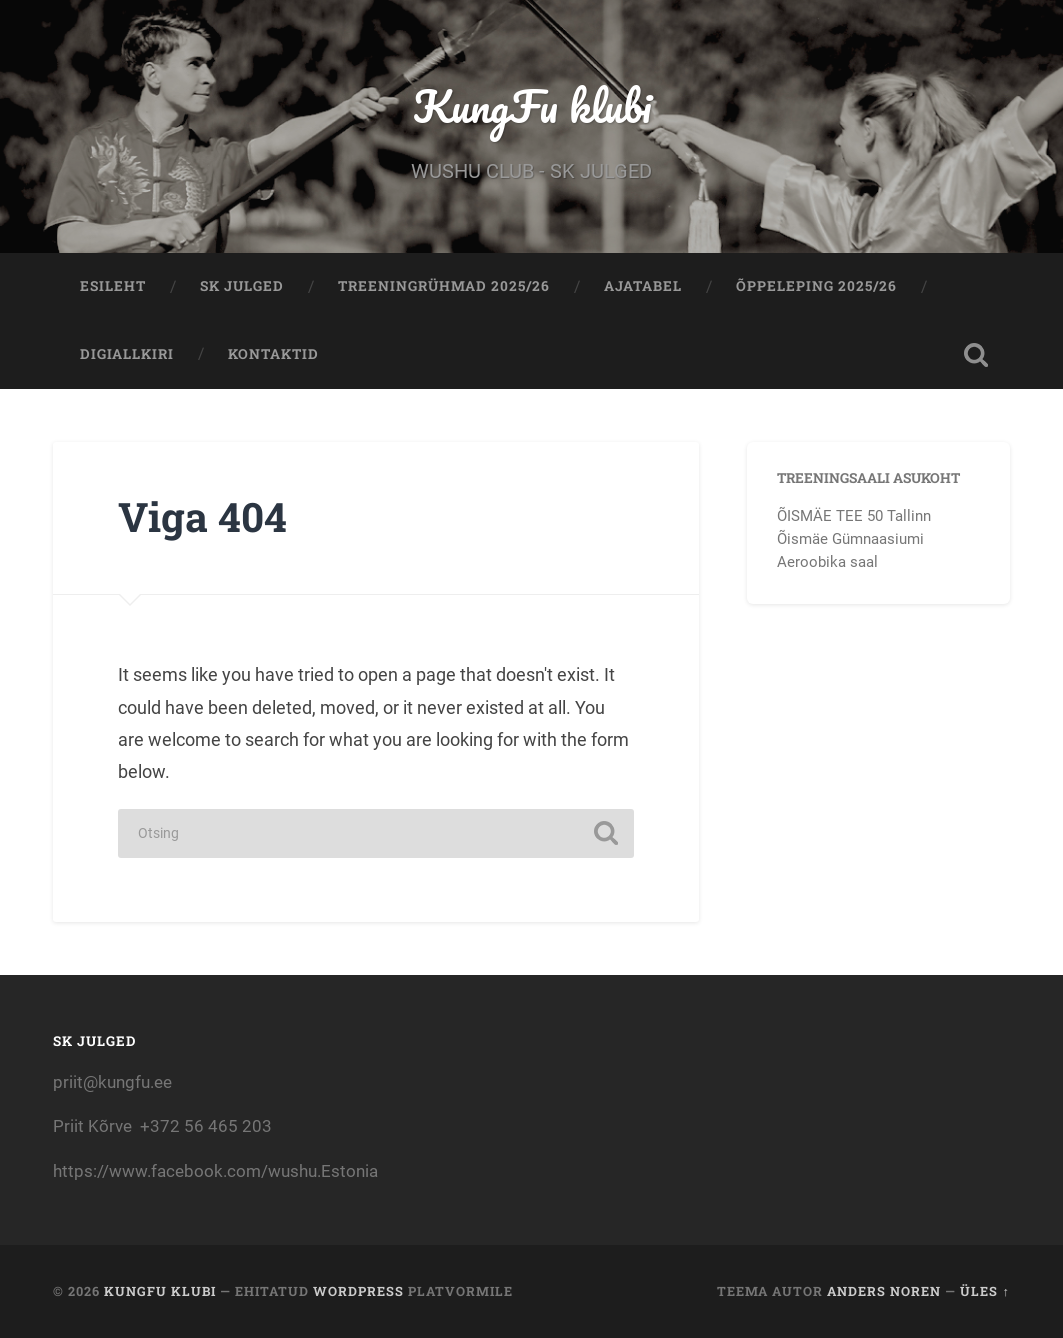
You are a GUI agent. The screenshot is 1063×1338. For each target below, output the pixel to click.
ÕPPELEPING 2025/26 (816, 286)
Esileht (113, 286)
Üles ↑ (984, 1291)
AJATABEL (643, 286)
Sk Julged (242, 286)
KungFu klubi (532, 105)
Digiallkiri (127, 354)
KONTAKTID (273, 354)
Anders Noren (884, 1291)
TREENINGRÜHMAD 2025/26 (444, 286)
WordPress (358, 1291)
